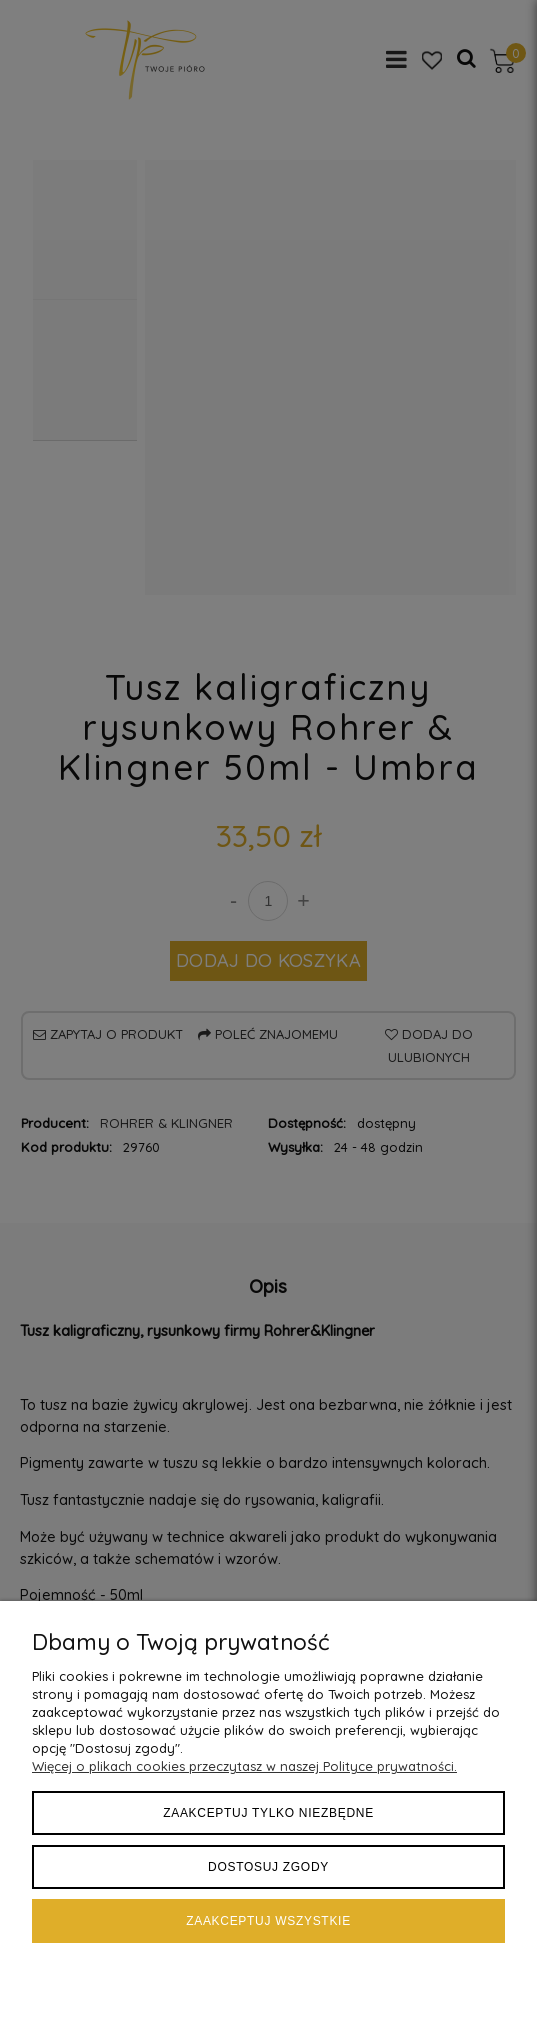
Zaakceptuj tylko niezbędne (268, 1813)
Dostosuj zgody (268, 1867)
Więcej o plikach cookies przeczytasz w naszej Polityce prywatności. (244, 1766)
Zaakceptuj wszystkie (268, 1921)
